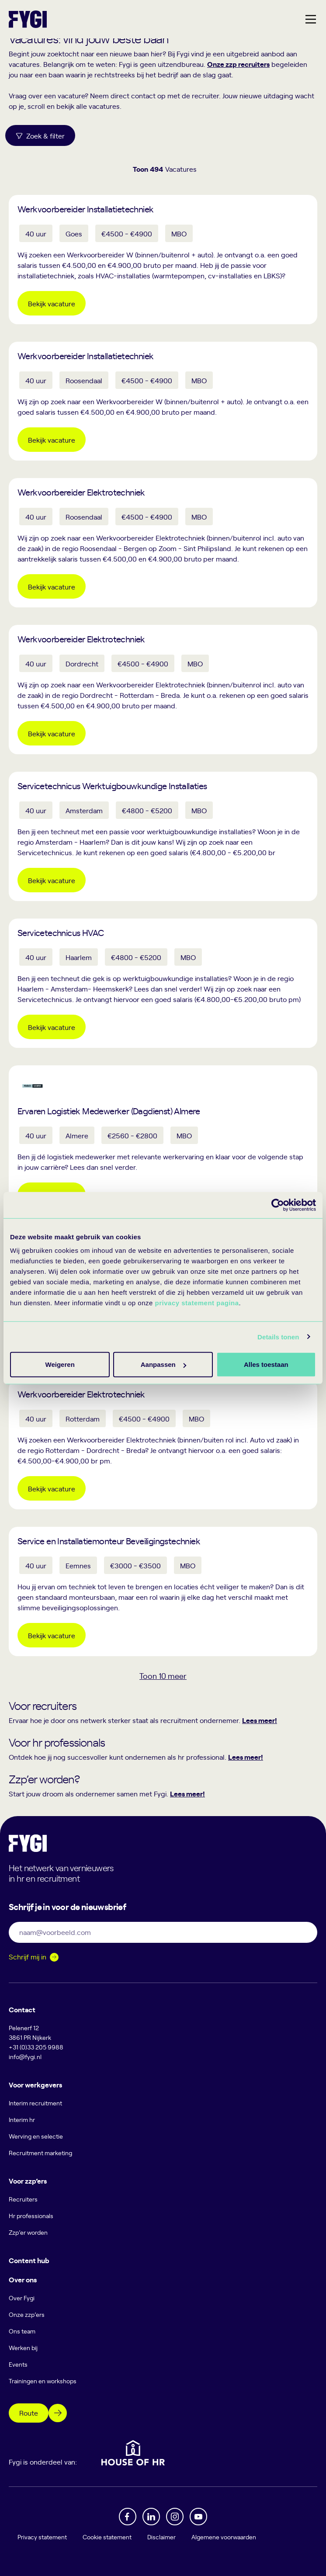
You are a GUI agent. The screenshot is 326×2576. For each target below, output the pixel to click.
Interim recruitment (35, 2103)
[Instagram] (175, 2516)
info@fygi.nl (25, 2056)
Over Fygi (22, 2298)
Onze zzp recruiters (238, 64)
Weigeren (263, 1364)
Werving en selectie (36, 2136)
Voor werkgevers (35, 2084)
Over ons (23, 2279)
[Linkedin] (151, 2516)
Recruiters (23, 2199)
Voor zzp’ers (28, 2180)
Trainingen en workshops (42, 2381)
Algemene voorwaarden (223, 2537)
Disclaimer (161, 2537)
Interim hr (22, 2119)
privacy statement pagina (197, 1303)
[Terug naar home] (28, 19)
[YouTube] (198, 2516)
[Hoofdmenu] (310, 19)
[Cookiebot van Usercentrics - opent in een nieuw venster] (277, 1204)
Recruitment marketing (40, 2153)
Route (28, 2412)
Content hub (29, 2260)
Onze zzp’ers (27, 2314)
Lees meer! (259, 1720)
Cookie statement (107, 2537)
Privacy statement (42, 2537)
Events (18, 2364)
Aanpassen (161, 1364)
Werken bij (23, 2348)
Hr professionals (31, 2216)
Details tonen (278, 1336)
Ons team (22, 2331)
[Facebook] (127, 2516)
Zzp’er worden (28, 2232)
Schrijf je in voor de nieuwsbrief (67, 1906)
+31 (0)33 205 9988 (36, 2047)
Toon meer (163, 1675)
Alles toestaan (59, 1364)
